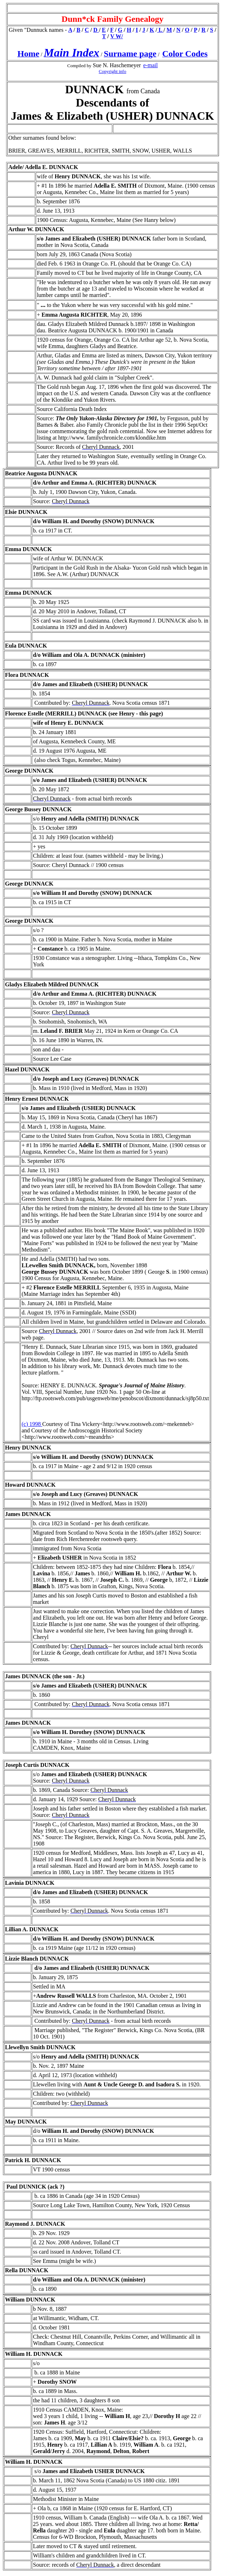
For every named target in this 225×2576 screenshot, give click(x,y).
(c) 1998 (31, 1424)
